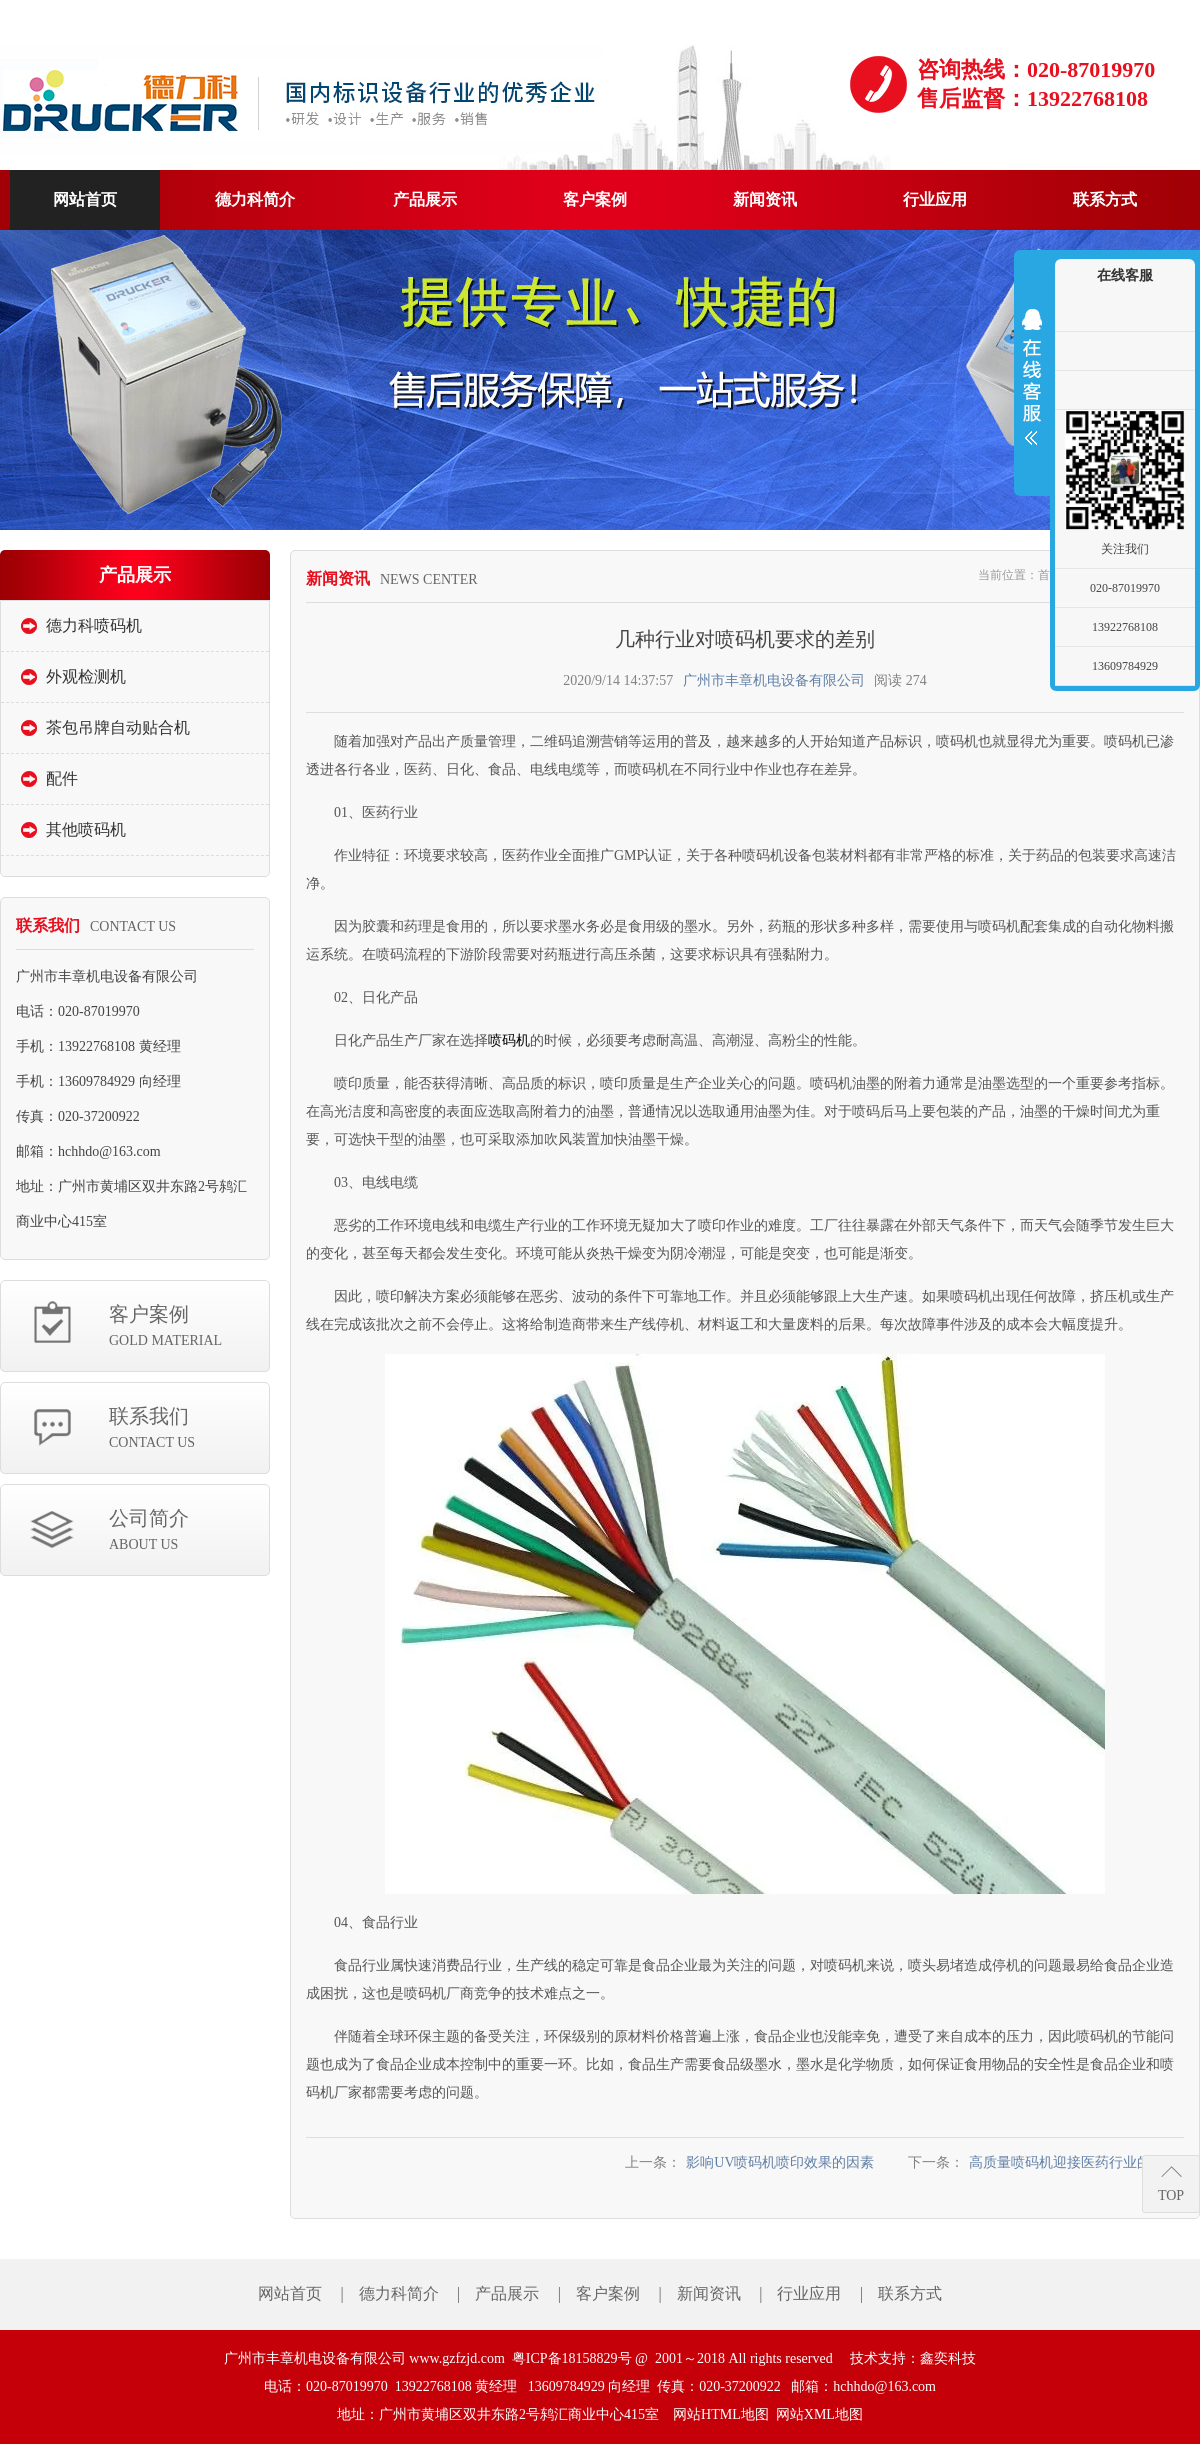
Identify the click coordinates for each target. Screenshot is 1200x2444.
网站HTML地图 (721, 2414)
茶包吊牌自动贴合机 (118, 727)
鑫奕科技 (948, 2358)
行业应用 (809, 2293)
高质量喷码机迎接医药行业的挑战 (1074, 2162)
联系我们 (189, 1429)
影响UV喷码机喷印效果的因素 (780, 2162)
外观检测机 (86, 676)
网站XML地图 (819, 2414)
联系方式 (910, 2293)
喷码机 (509, 1040)
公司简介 (189, 1531)
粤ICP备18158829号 (572, 2358)
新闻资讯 (709, 2293)
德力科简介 (399, 2293)
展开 (1032, 377)
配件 (62, 778)
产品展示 (507, 2293)
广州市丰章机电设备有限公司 (774, 680)
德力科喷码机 (94, 625)
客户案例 (189, 1327)
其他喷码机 (86, 829)
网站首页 (290, 2293)
